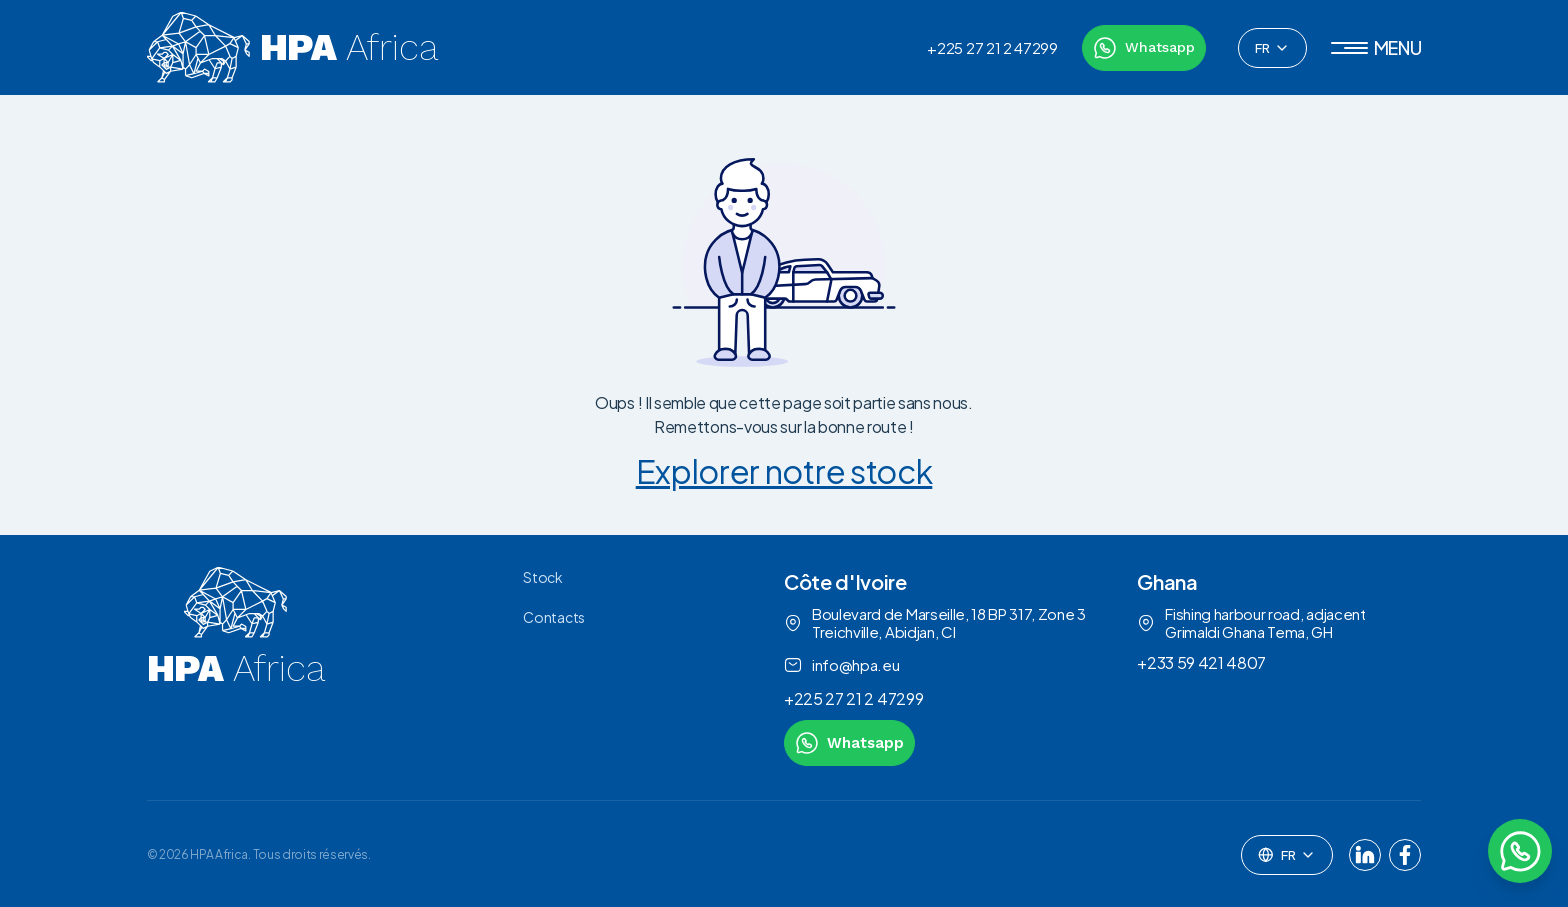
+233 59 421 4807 (1201, 662)
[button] (1376, 48)
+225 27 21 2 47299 (992, 48)
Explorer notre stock (784, 471)
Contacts (553, 617)
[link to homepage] (236, 666)
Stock (542, 577)
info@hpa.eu (841, 665)
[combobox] (1272, 48)
